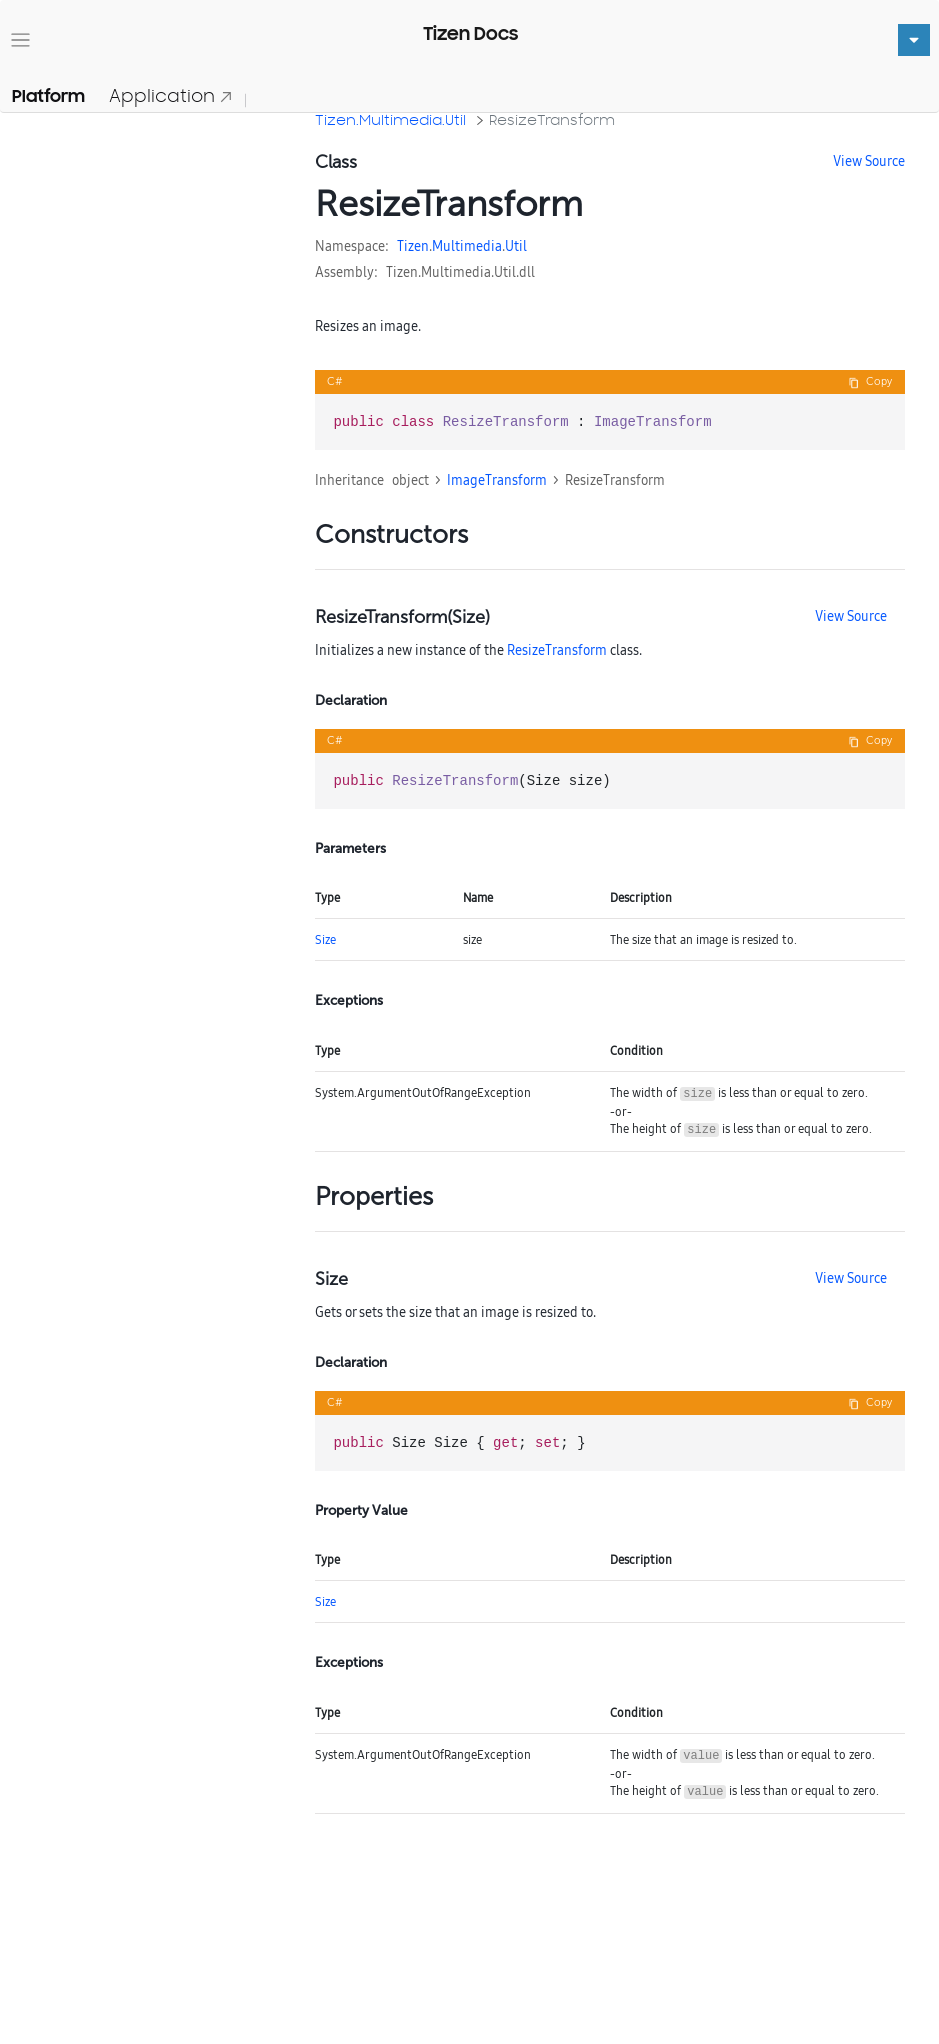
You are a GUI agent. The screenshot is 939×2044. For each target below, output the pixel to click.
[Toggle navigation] (20, 40)
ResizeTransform (552, 119)
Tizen (413, 246)
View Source (869, 161)
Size (325, 939)
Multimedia (467, 246)
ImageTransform (497, 480)
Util (516, 246)
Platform (48, 96)
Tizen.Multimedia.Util (390, 119)
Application (171, 95)
